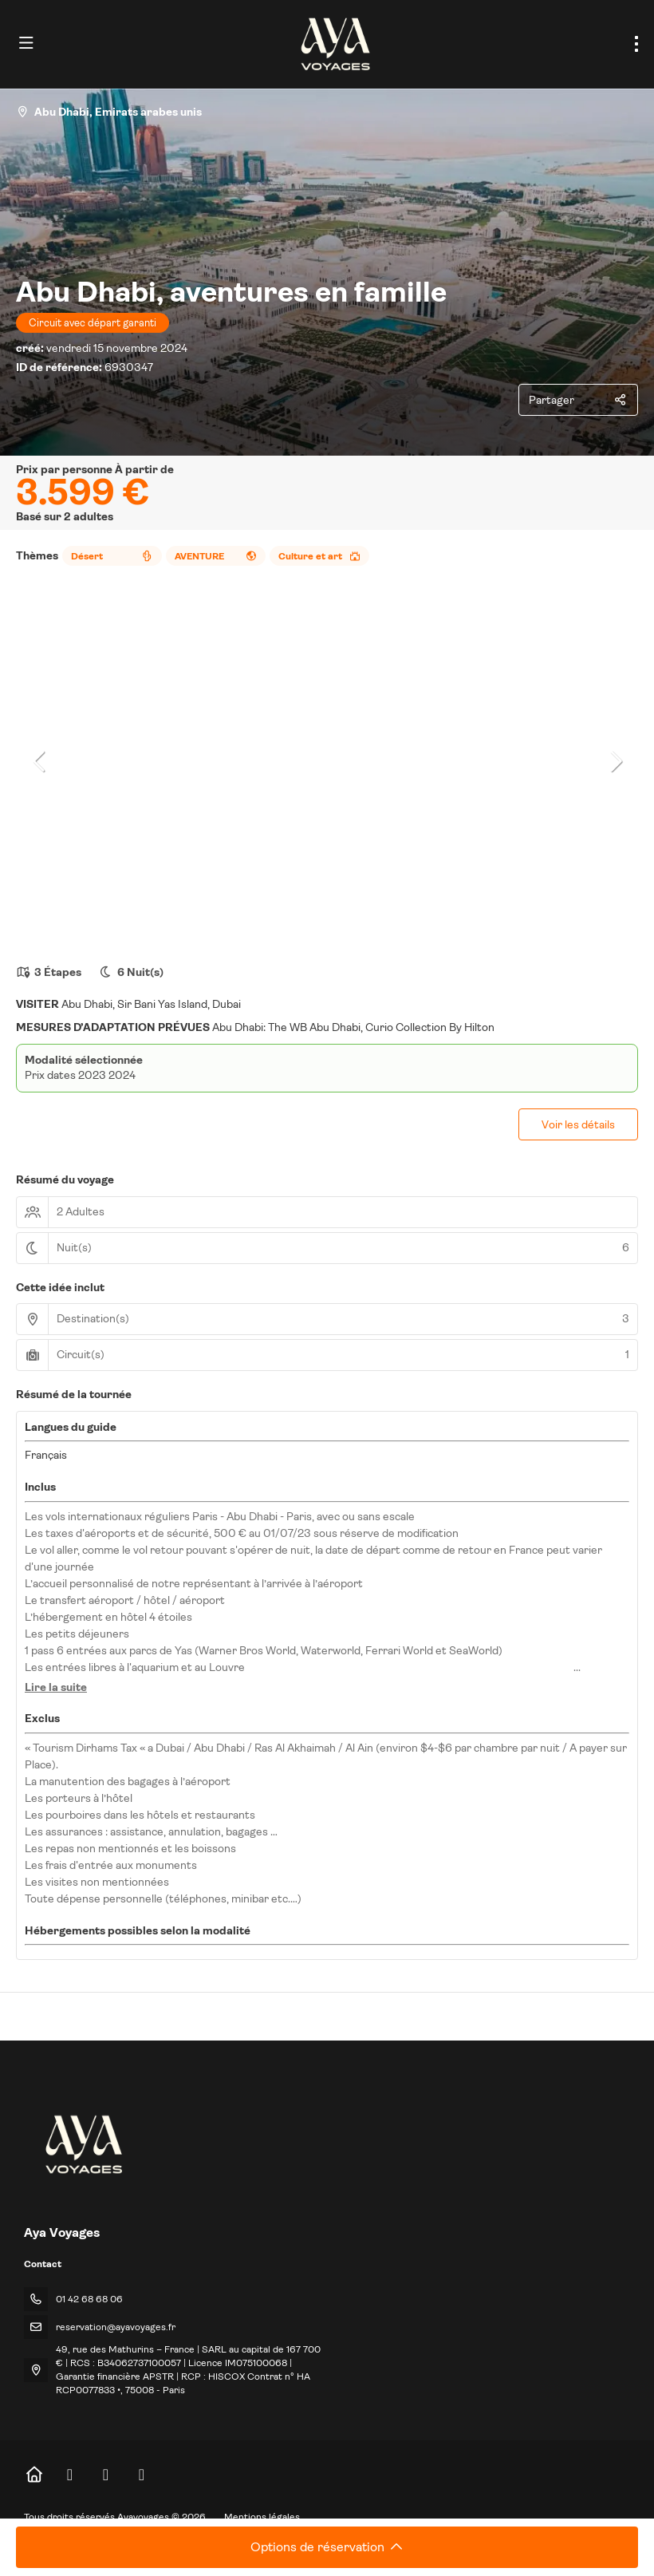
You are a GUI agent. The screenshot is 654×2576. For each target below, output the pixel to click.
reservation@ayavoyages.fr (115, 2327)
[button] (40, 761)
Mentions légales (262, 2517)
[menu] (636, 44)
